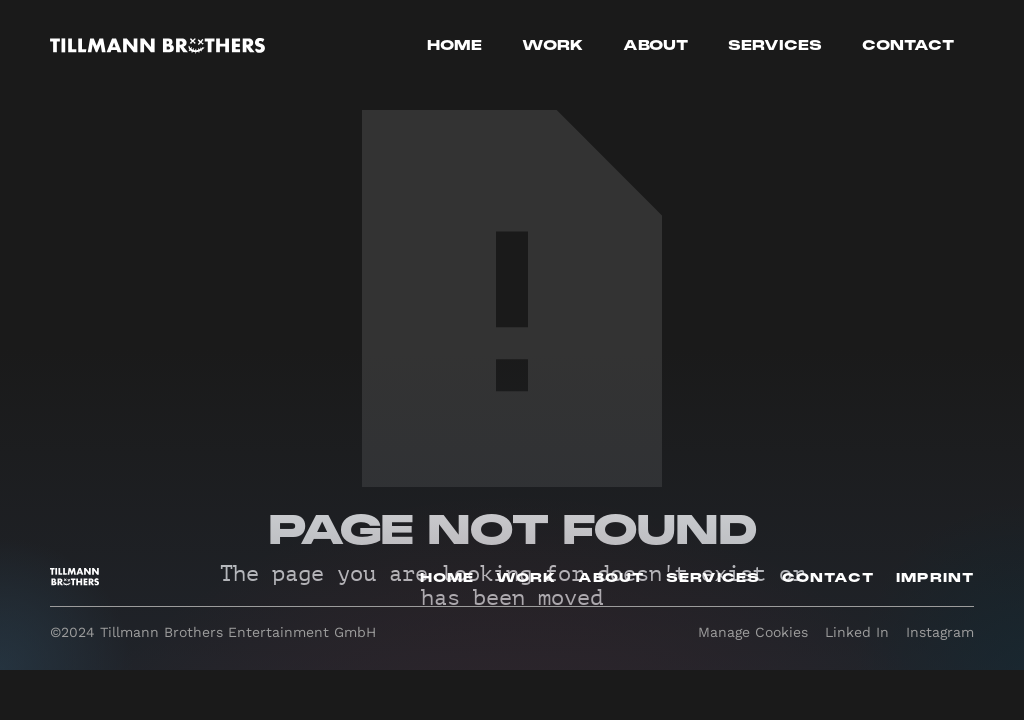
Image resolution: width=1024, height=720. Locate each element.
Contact (908, 45)
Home (454, 45)
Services (775, 45)
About (655, 45)
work (552, 45)
